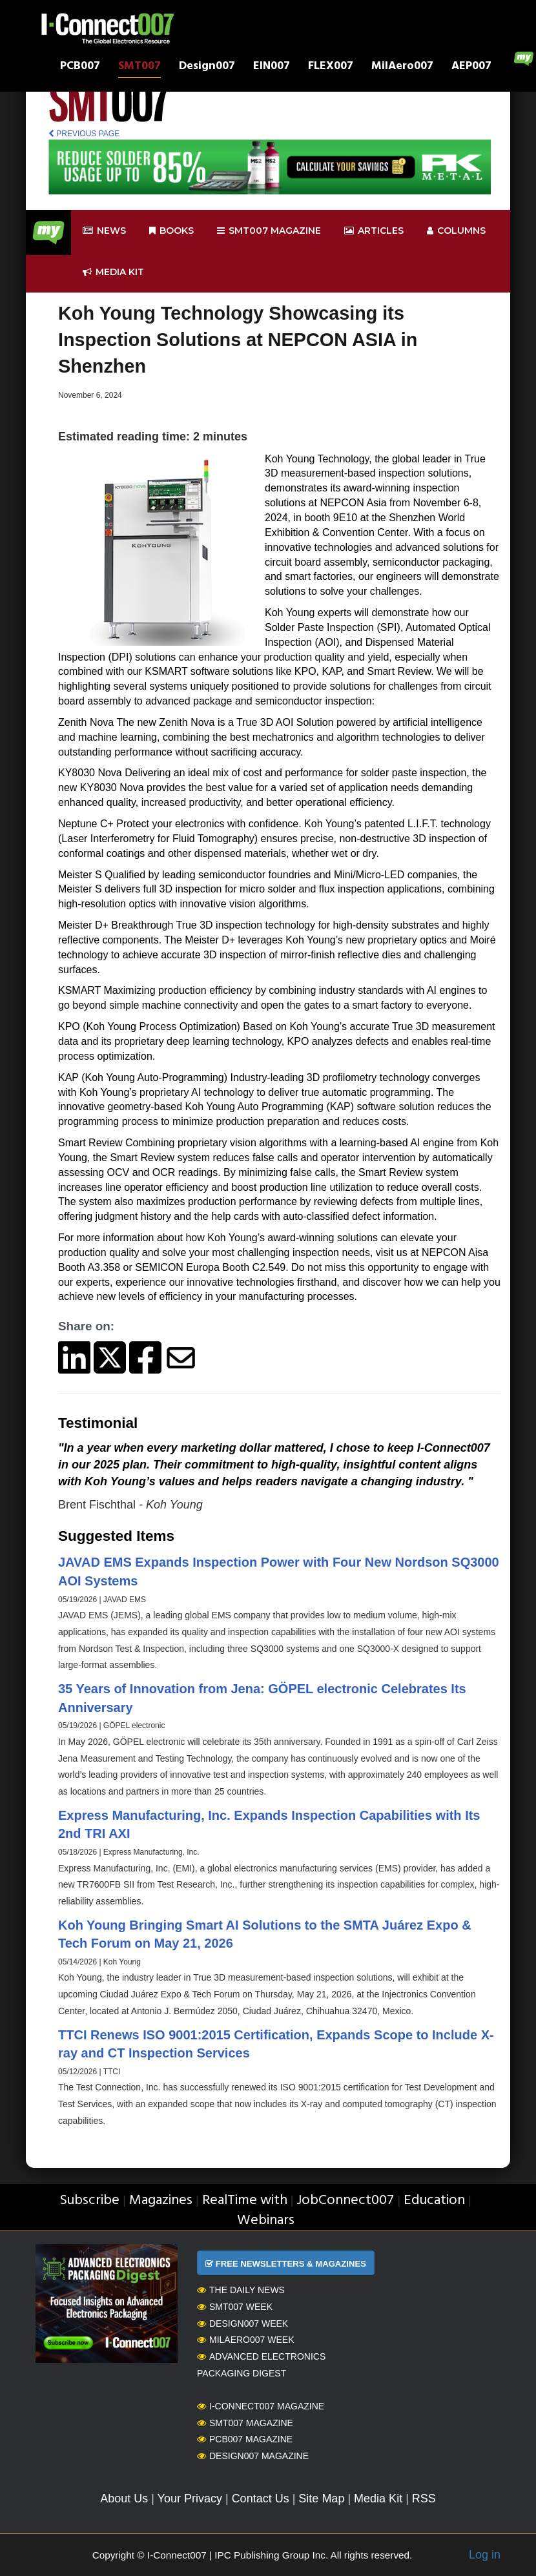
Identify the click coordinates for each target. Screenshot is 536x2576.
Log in (484, 2554)
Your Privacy (190, 2498)
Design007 (207, 67)
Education (434, 2200)
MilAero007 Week (245, 2339)
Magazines (160, 2200)
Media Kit (378, 2498)
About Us (124, 2498)
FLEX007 (330, 67)
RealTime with (244, 2200)
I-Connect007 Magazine (260, 2406)
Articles (374, 231)
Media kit (113, 272)
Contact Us (260, 2498)
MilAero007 (402, 67)
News (104, 231)
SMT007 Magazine (245, 2423)
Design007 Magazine (253, 2456)
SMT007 (139, 67)
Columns (456, 231)
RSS (424, 2498)
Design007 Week (242, 2323)
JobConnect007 (345, 2200)
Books (171, 231)
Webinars (265, 2220)
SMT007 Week (235, 2307)
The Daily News (241, 2290)
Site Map (321, 2498)
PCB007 (80, 67)
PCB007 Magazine (245, 2439)
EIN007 (271, 67)
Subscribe (89, 2200)
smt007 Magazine (269, 231)
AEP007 (471, 67)
